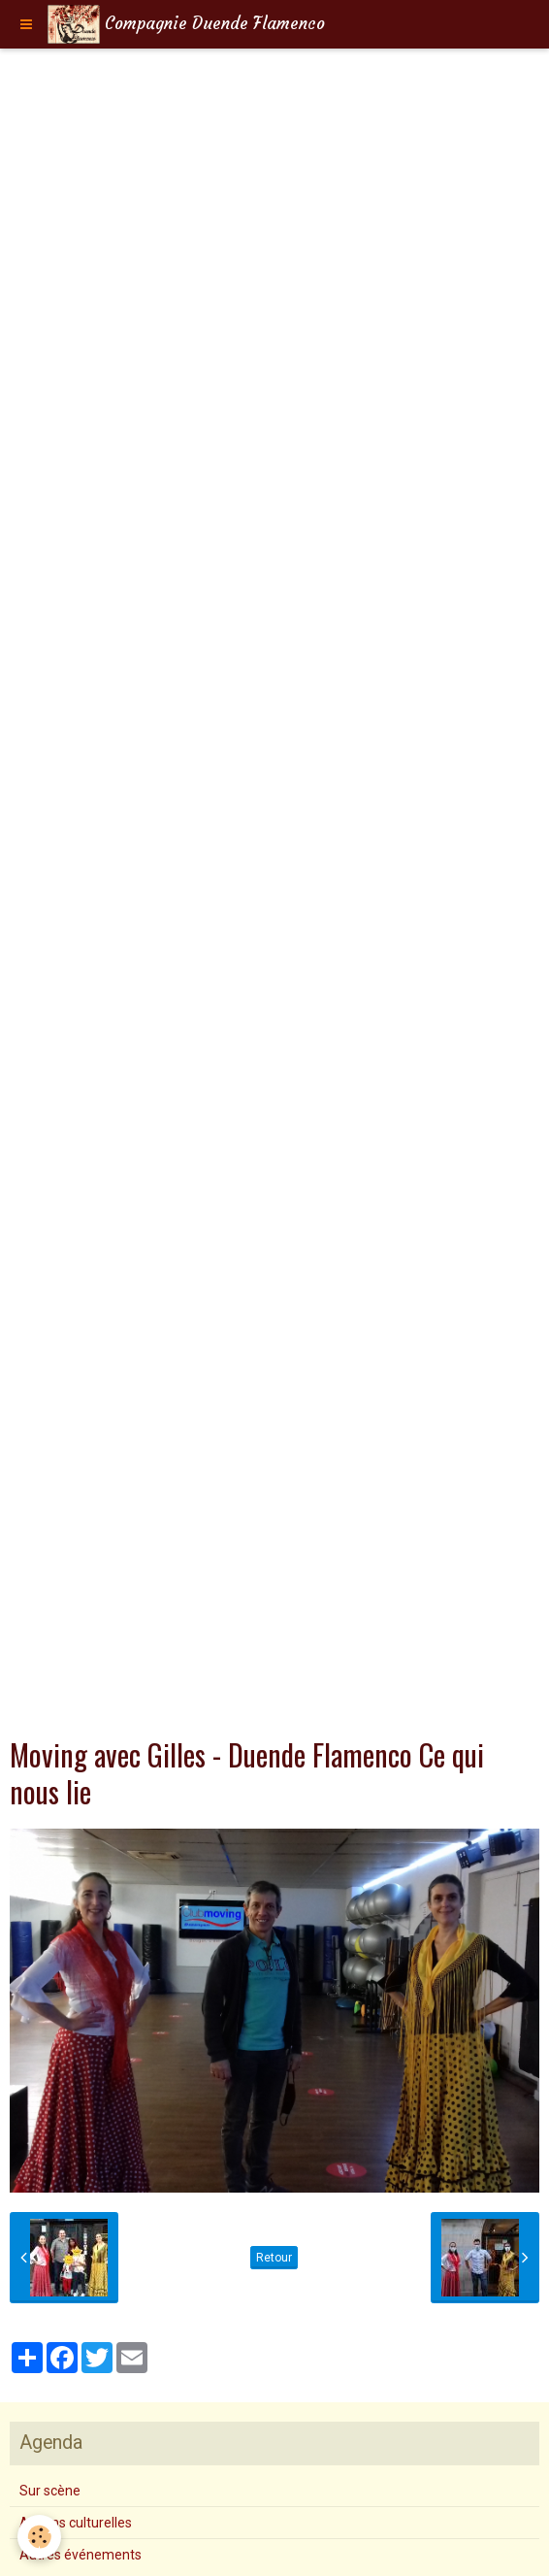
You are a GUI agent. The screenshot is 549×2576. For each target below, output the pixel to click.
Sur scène (50, 2490)
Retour (274, 2257)
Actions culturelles (75, 2522)
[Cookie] (39, 2537)
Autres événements (80, 2554)
